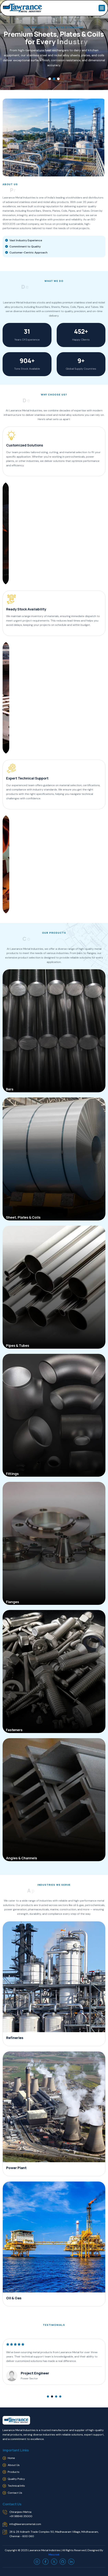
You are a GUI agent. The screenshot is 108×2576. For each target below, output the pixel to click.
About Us (14, 2465)
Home (11, 2458)
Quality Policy (16, 2479)
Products (13, 2472)
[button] (102, 8)
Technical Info (16, 2486)
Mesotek (54, 2554)
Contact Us (15, 2493)
